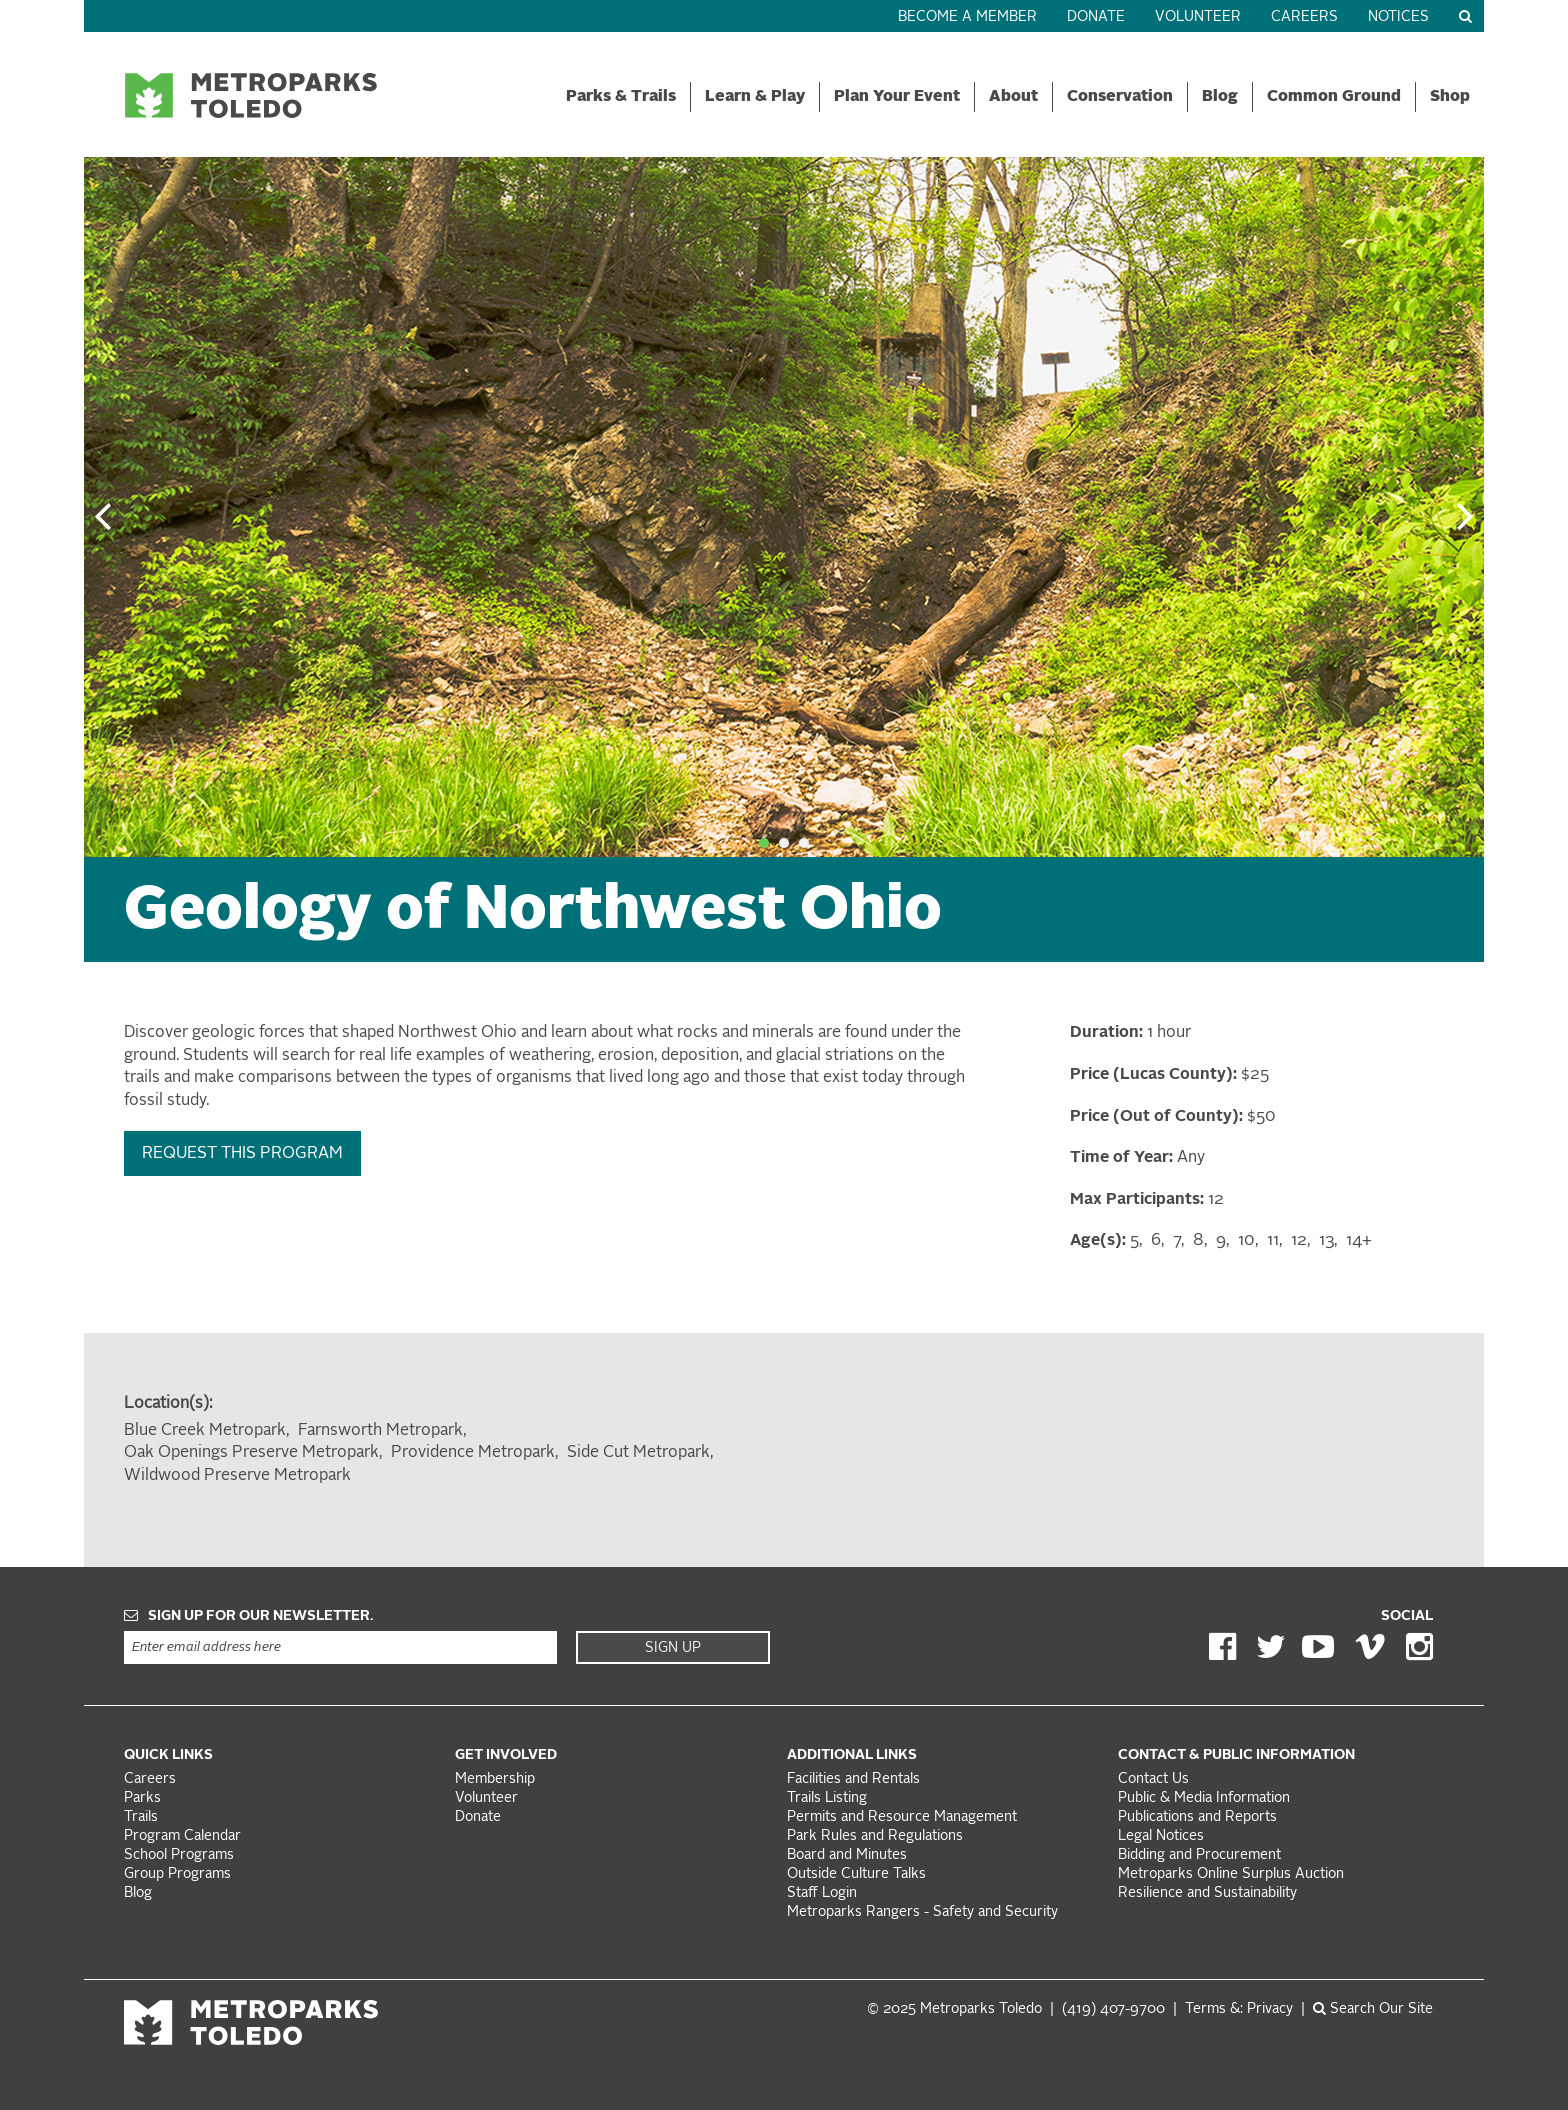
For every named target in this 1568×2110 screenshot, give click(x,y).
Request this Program (242, 1154)
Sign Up (673, 1648)
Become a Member (967, 17)
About (1013, 97)
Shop (1450, 97)
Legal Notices (1161, 1836)
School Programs (179, 1855)
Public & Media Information (1204, 1798)
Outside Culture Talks (856, 1874)
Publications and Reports (1197, 1817)
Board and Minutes (847, 1855)
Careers (1304, 17)
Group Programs (177, 1874)
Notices (1398, 17)
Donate (1096, 17)
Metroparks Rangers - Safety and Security (922, 1912)
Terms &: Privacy (1239, 2009)
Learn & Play (755, 97)
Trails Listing (827, 1798)
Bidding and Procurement (1199, 1855)
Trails (141, 1817)
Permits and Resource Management (902, 1817)
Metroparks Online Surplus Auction (1231, 1874)
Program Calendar (182, 1836)
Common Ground (1334, 97)
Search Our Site (1373, 2009)
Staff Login (822, 1893)
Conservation (1120, 97)
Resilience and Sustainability (1207, 1893)
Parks (142, 1798)
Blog (1220, 97)
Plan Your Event (897, 97)
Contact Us (1153, 1779)
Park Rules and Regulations (875, 1836)
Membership (497, 1779)
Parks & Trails (621, 97)
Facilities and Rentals (853, 1779)
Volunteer (1198, 17)
